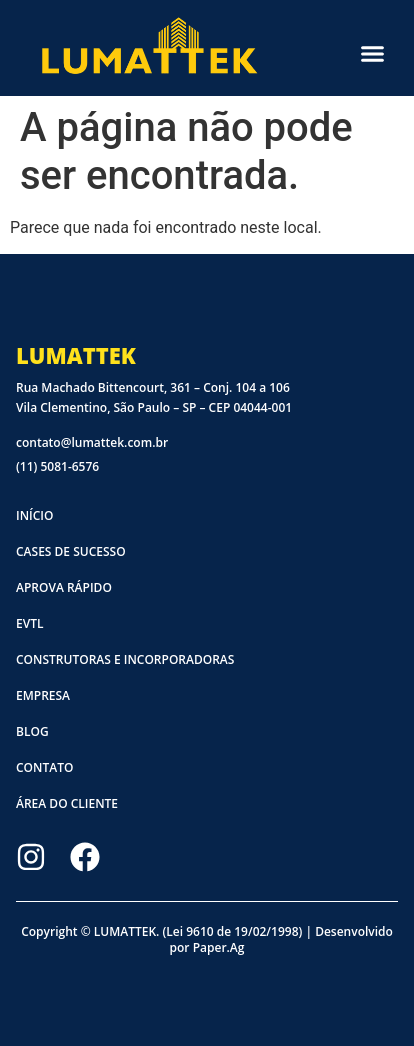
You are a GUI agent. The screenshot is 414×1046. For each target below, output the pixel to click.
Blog (32, 731)
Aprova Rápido (64, 587)
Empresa (43, 695)
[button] (373, 53)
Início (34, 515)
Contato (44, 767)
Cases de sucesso (71, 551)
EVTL (29, 623)
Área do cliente (67, 803)
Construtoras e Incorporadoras (125, 659)
